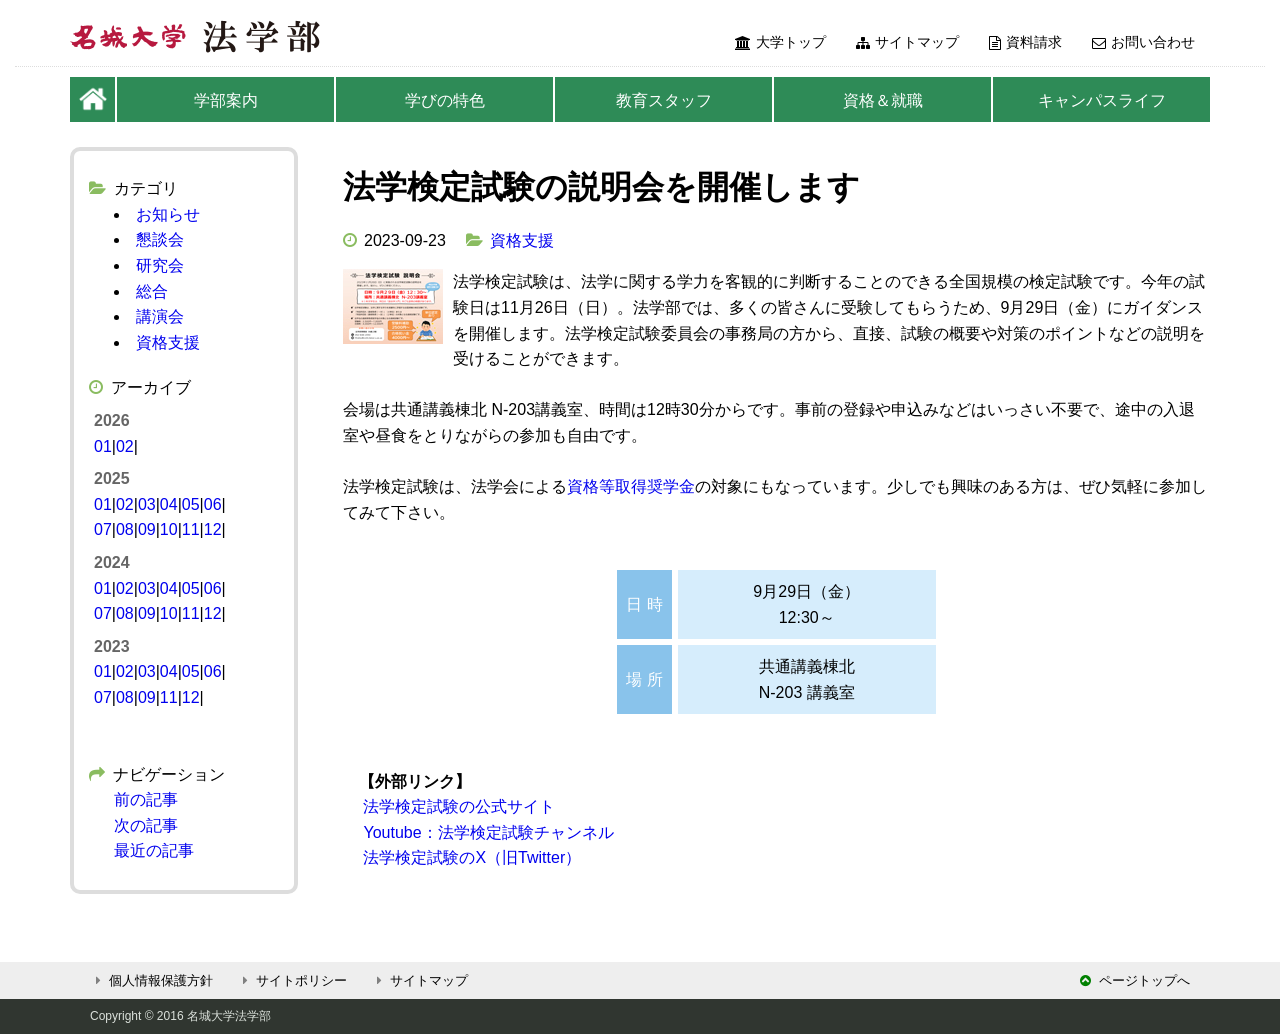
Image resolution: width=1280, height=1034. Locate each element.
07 (103, 529)
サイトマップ (907, 42)
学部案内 (226, 100)
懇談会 (160, 239)
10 (169, 529)
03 (147, 504)
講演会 (160, 316)
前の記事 (146, 799)
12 (213, 529)
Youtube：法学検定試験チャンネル (486, 832)
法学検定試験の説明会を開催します (601, 187)
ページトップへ (1135, 980)
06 (213, 504)
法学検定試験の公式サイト (457, 806)
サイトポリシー (292, 980)
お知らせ (168, 214)
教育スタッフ (664, 100)
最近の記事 (154, 850)
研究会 (160, 265)
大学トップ (780, 42)
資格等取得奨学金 (631, 486)
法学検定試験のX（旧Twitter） (470, 857)
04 (169, 504)
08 (125, 529)
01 (103, 446)
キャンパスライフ (1102, 100)
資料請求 (1025, 42)
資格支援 (522, 240)
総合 (152, 291)
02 (125, 446)
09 (147, 529)
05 (191, 504)
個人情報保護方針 (151, 980)
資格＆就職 (883, 100)
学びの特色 (445, 100)
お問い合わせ (1143, 42)
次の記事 (146, 825)
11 (191, 529)
